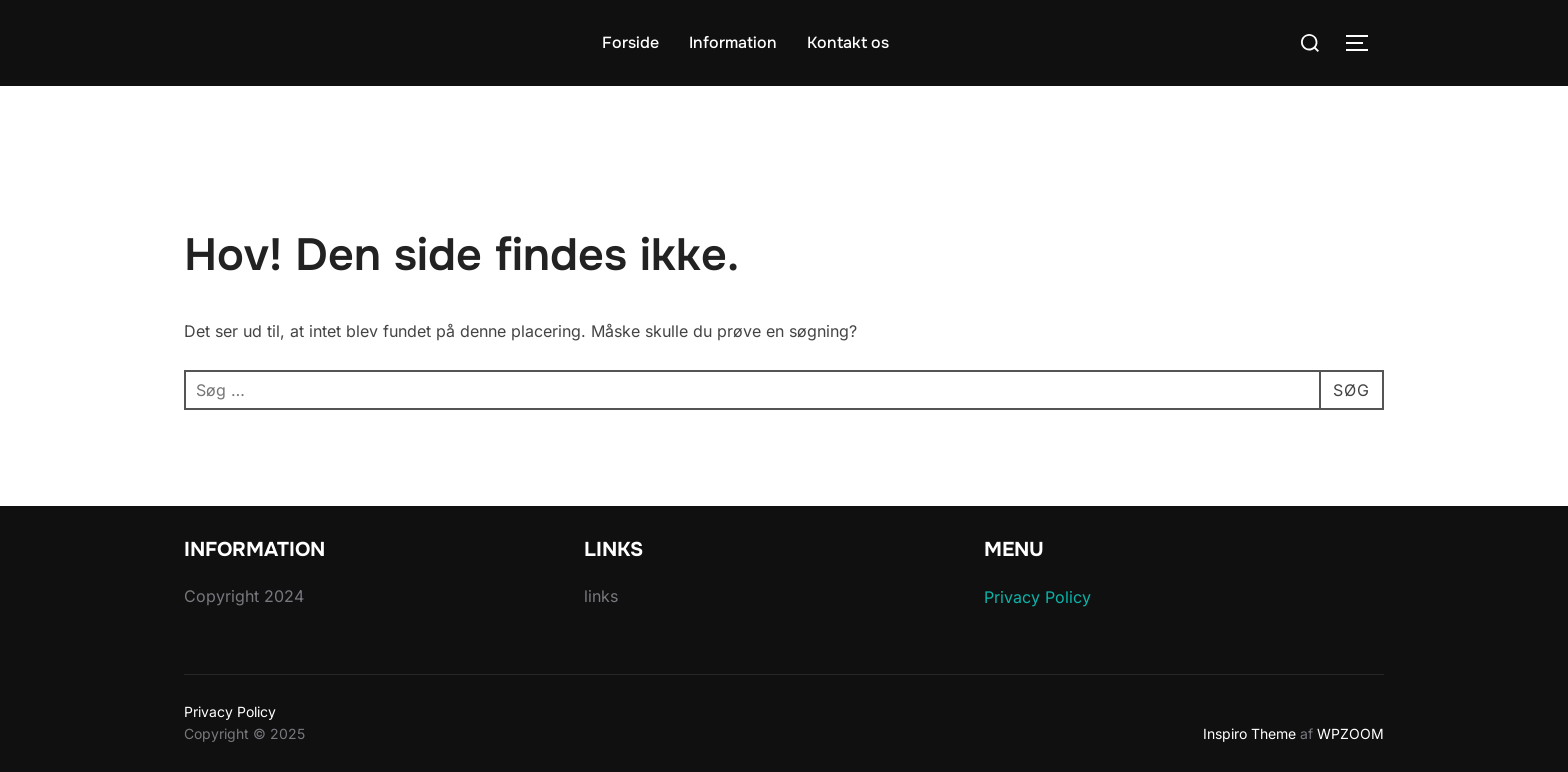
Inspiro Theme (1249, 733)
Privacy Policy (1037, 597)
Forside (630, 42)
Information (733, 42)
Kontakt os (848, 42)
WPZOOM (1350, 733)
